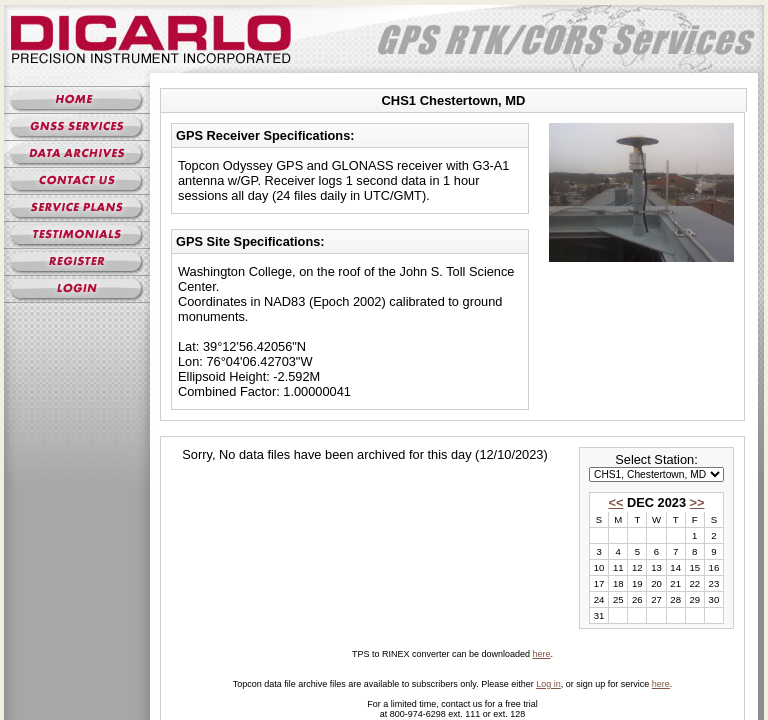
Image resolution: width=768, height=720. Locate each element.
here (542, 654)
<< (615, 502)
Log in (548, 684)
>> (697, 502)
